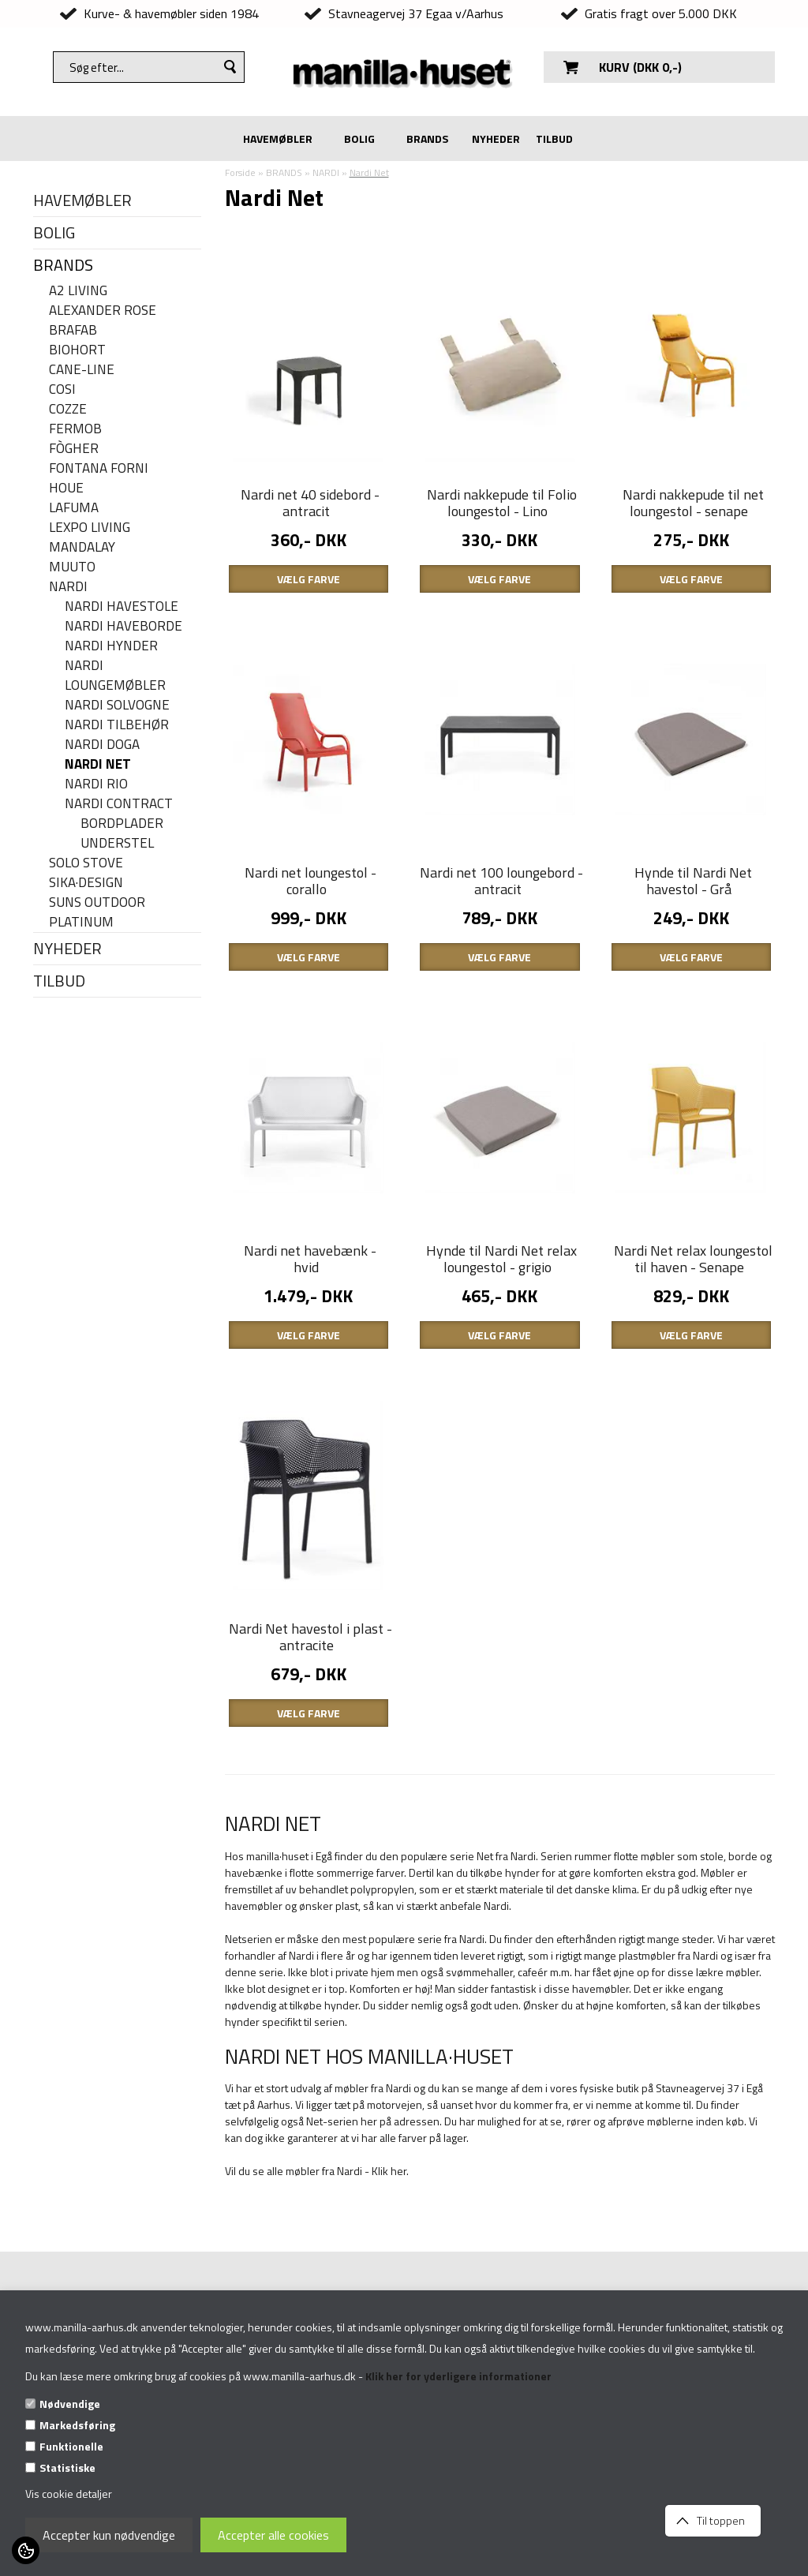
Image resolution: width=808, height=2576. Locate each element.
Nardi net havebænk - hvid (310, 1259)
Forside (240, 172)
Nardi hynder (111, 646)
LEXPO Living (89, 527)
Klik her (389, 2170)
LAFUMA (74, 508)
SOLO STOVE (86, 863)
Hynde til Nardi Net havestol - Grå (693, 881)
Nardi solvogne (117, 705)
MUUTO (72, 567)
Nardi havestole (121, 606)
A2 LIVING (78, 291)
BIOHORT (77, 350)
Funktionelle (71, 2446)
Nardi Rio (96, 784)
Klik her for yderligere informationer (458, 2376)
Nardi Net (98, 764)
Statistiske (67, 2467)
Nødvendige (69, 2403)
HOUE (66, 488)
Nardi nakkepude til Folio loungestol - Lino (502, 503)
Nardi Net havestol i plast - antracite (310, 1637)
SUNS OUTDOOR (97, 902)
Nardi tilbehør (117, 725)
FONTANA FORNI (98, 468)
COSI (62, 389)
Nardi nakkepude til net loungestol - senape (693, 503)
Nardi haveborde (123, 626)
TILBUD (554, 138)
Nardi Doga (102, 744)
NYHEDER (496, 138)
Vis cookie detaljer (68, 2493)
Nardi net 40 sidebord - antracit (310, 503)
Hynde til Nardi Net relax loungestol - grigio (501, 1259)
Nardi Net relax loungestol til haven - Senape (693, 1259)
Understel (117, 843)
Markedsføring (77, 2425)
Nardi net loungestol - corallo (310, 881)
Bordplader (121, 823)
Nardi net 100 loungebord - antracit (501, 881)
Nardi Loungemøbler (115, 675)
